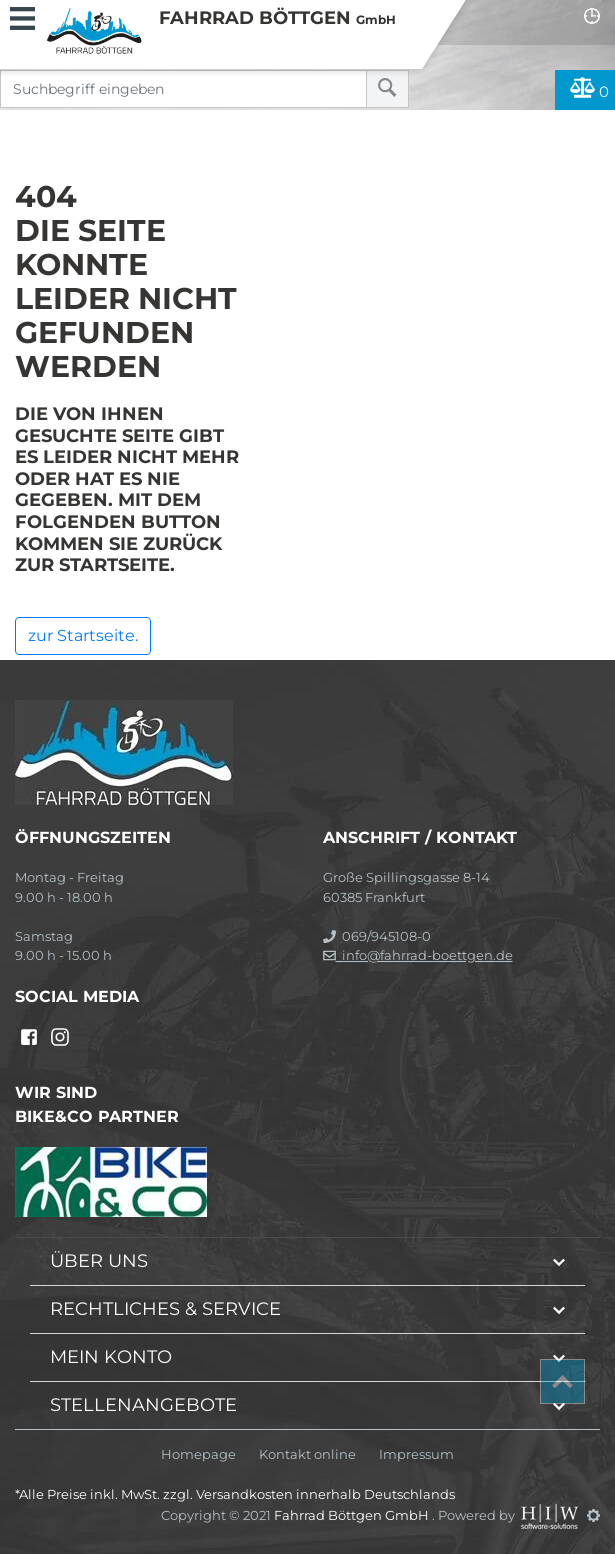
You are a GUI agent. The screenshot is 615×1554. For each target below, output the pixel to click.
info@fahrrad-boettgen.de (418, 955)
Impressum (416, 1454)
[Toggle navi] (22, 16)
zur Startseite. (83, 635)
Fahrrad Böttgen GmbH (353, 1515)
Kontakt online (307, 1454)
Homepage (198, 1454)
